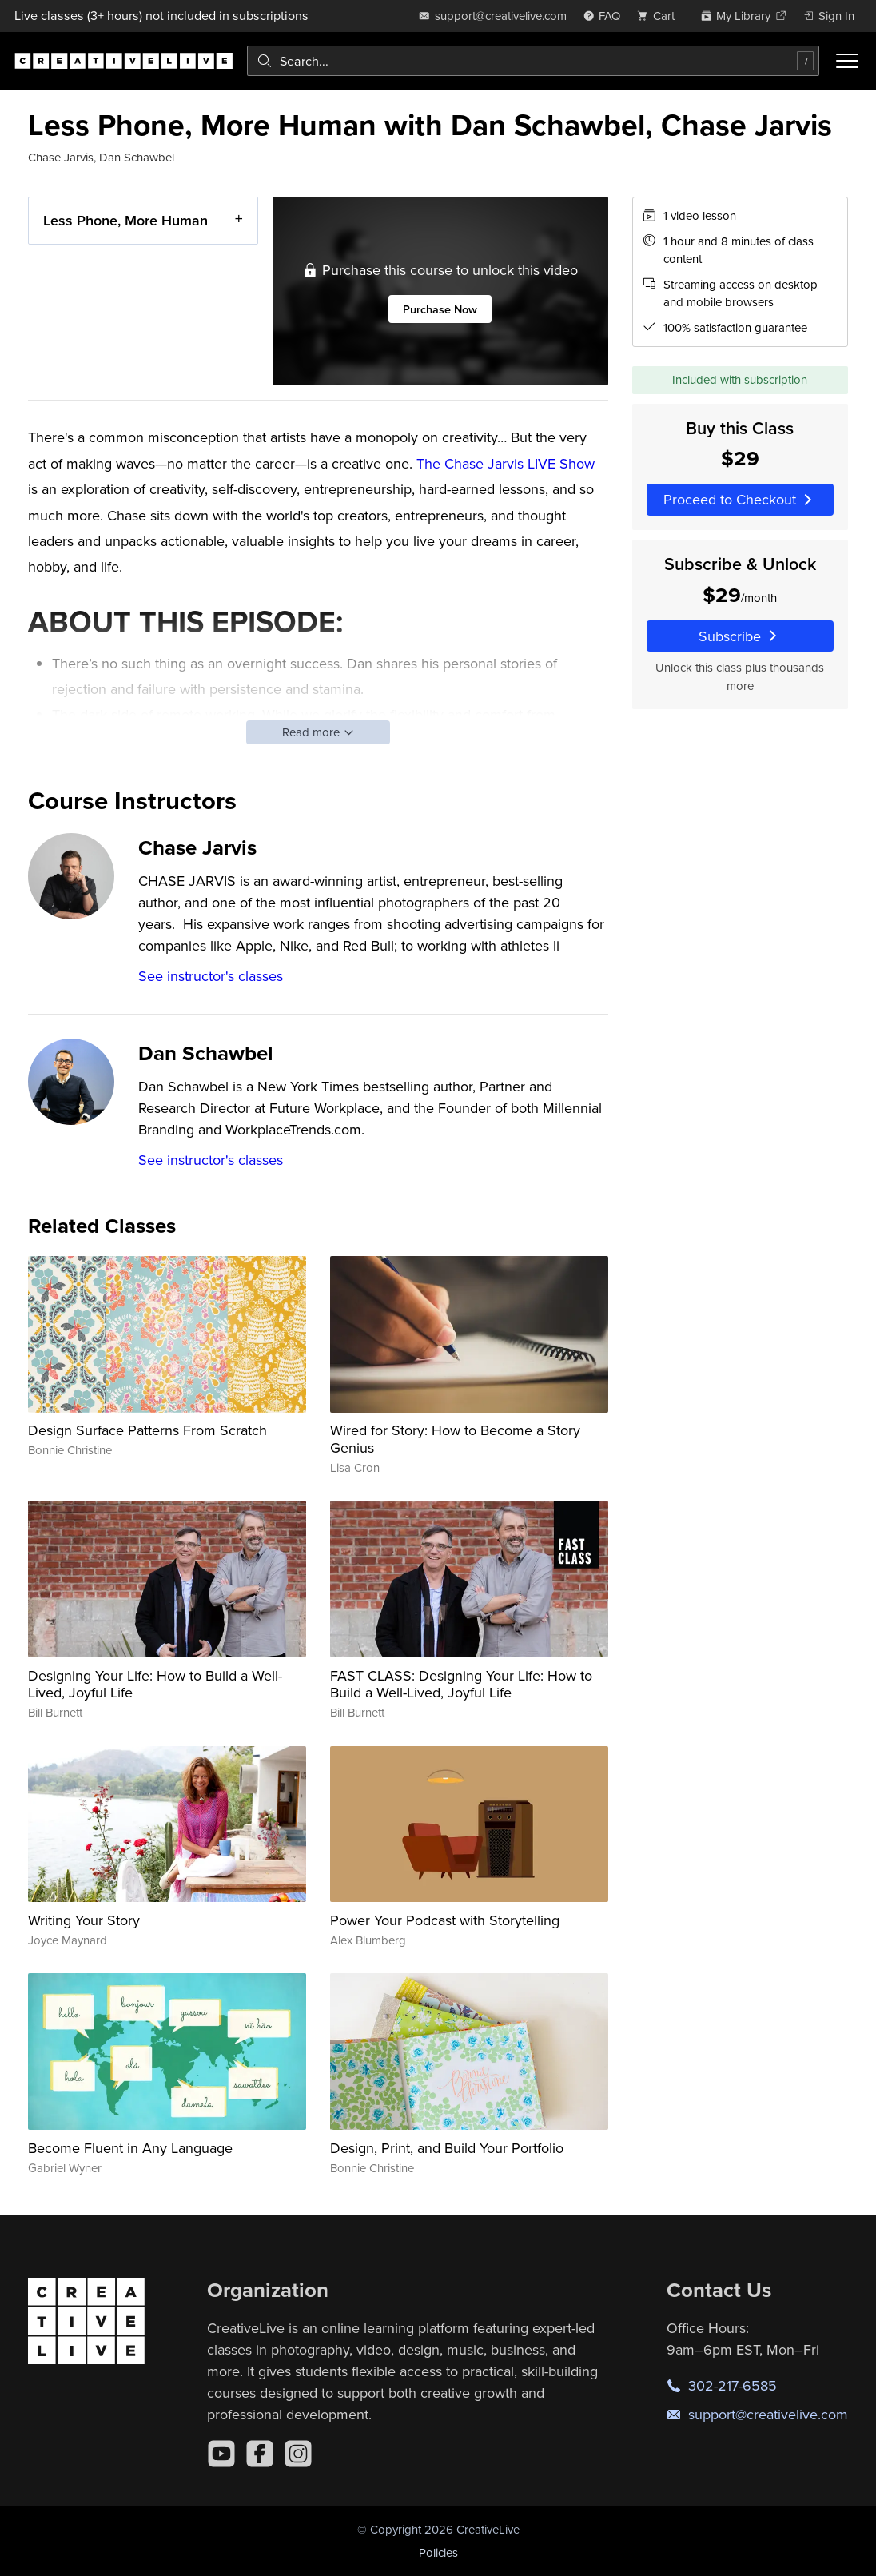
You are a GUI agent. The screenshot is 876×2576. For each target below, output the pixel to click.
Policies (438, 2552)
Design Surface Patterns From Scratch (147, 1430)
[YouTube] (221, 2453)
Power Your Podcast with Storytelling (444, 1920)
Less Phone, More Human (125, 220)
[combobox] (533, 60)
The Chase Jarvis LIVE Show (505, 463)
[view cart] (660, 15)
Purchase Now (441, 309)
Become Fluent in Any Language (130, 2148)
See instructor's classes (210, 976)
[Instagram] (298, 2453)
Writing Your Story (84, 1920)
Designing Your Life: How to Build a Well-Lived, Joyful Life (155, 1684)
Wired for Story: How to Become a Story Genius (455, 1438)
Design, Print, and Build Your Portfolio (446, 2148)
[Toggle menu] (847, 60)
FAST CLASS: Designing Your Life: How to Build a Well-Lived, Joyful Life (461, 1684)
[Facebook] (259, 2453)
